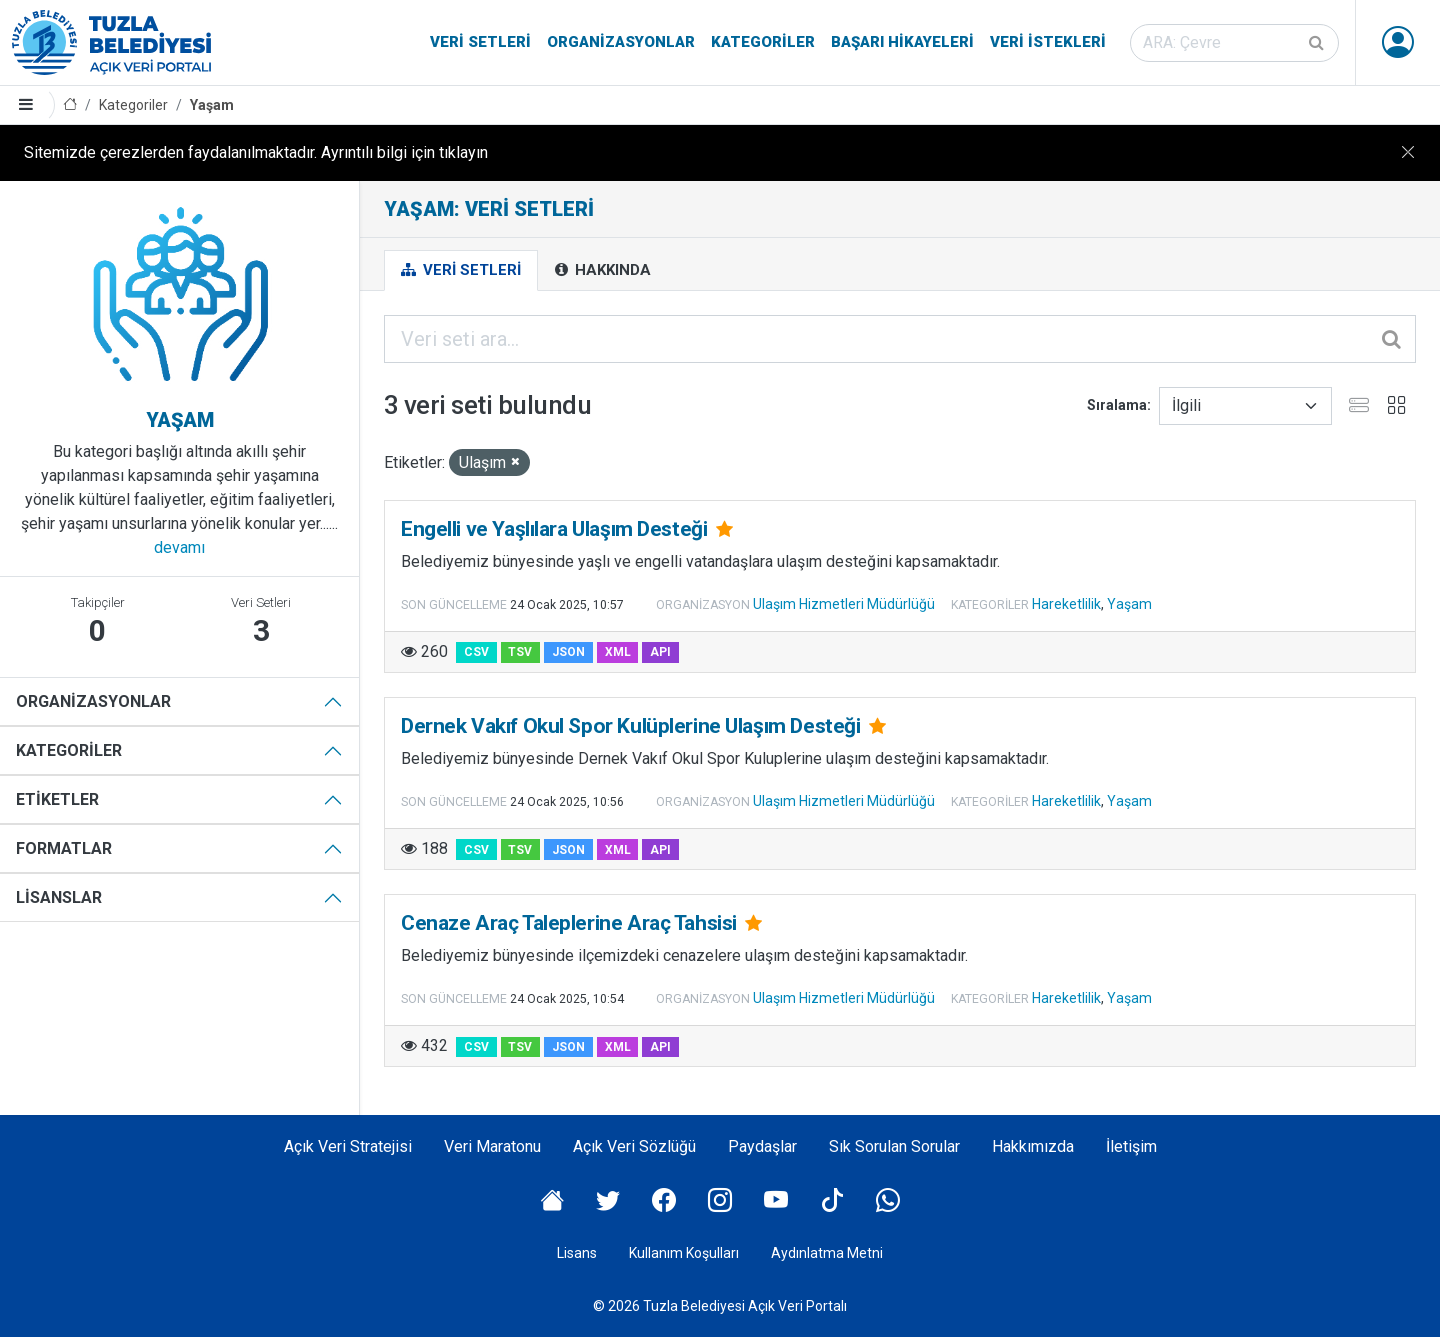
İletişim (1131, 1146)
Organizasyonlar (621, 42)
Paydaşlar (762, 1146)
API (660, 652)
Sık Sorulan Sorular (894, 1146)
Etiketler (57, 799)
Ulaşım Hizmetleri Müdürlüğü (844, 604)
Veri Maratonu (492, 1146)
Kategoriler (763, 42)
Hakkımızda (1033, 1146)
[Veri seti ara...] (900, 339)
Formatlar (64, 848)
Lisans (577, 1253)
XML (618, 652)
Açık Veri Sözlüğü (634, 1146)
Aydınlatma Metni (827, 1253)
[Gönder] (1318, 43)
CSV (476, 652)
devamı (179, 547)
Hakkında (603, 270)
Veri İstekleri (1048, 42)
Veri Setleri (480, 42)
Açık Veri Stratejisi (348, 1146)
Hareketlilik (1066, 604)
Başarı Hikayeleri (902, 42)
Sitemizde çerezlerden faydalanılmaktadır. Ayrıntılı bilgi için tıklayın (256, 152)
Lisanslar (59, 897)
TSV (520, 652)
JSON (568, 652)
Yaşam (212, 105)
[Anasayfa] (70, 105)
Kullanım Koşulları (684, 1253)
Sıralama (1117, 405)
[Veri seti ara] (1234, 43)
